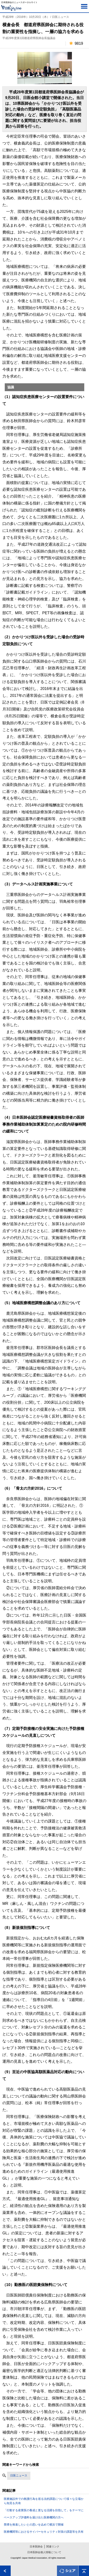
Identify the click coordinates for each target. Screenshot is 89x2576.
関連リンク (52, 2546)
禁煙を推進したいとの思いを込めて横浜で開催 (34, 2524)
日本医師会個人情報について (44, 2552)
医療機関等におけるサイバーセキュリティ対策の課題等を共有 (44, 2531)
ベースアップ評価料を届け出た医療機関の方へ (34, 2517)
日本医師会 (36, 2546)
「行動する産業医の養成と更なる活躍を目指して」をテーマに (44, 2510)
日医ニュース (18, 2475)
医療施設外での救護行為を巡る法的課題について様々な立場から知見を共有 (44, 2501)
